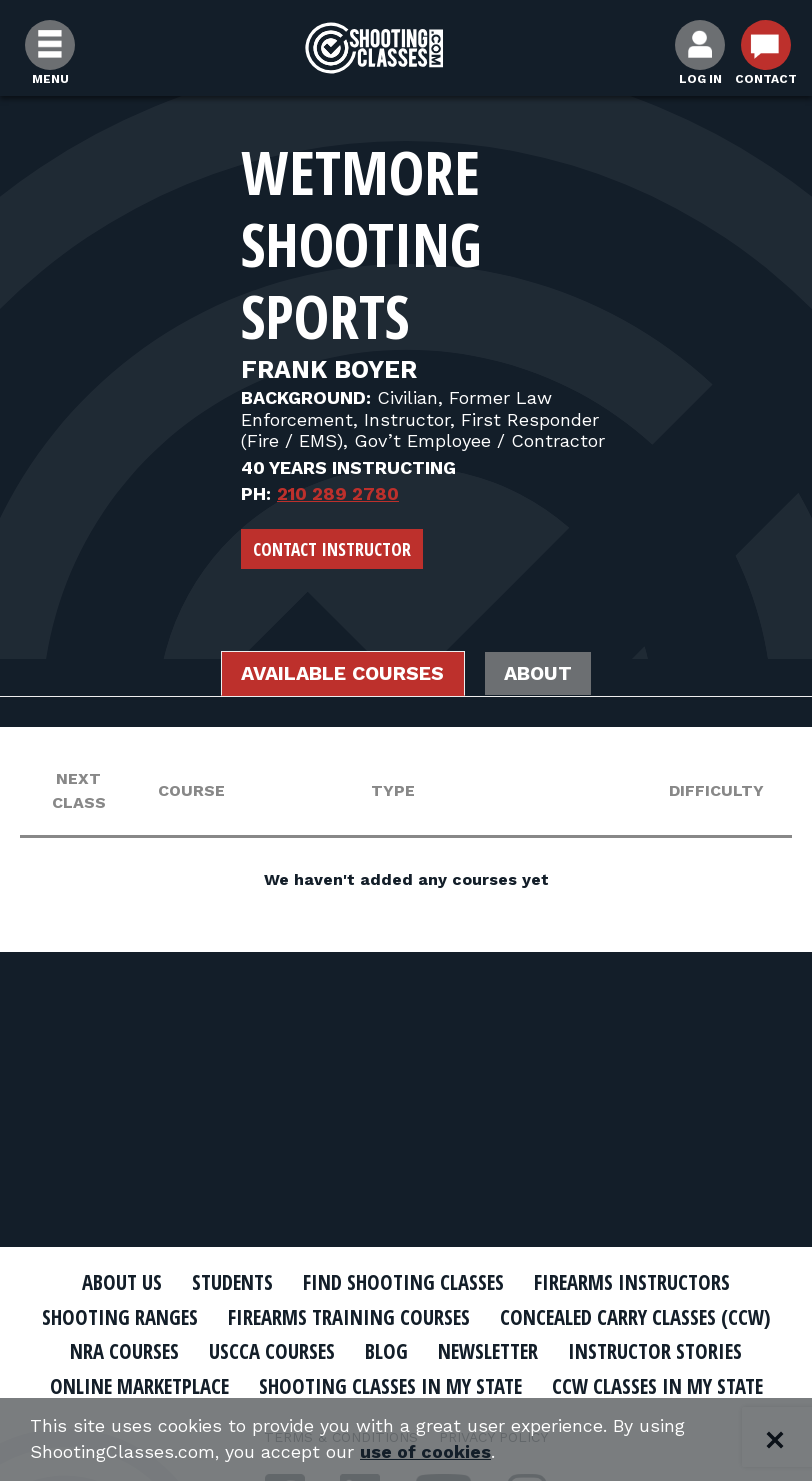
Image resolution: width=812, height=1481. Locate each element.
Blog (383, 1351)
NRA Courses (119, 1351)
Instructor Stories (660, 1351)
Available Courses (341, 674)
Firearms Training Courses (346, 1317)
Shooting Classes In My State (389, 1386)
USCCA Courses (267, 1351)
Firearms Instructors (636, 1282)
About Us (117, 1282)
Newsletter (488, 1351)
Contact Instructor (332, 549)
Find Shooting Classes (405, 1282)
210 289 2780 (338, 493)
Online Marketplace (133, 1386)
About (542, 674)
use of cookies (427, 1452)
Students (230, 1282)
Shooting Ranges (115, 1317)
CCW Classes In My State (662, 1386)
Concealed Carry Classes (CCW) (637, 1317)
